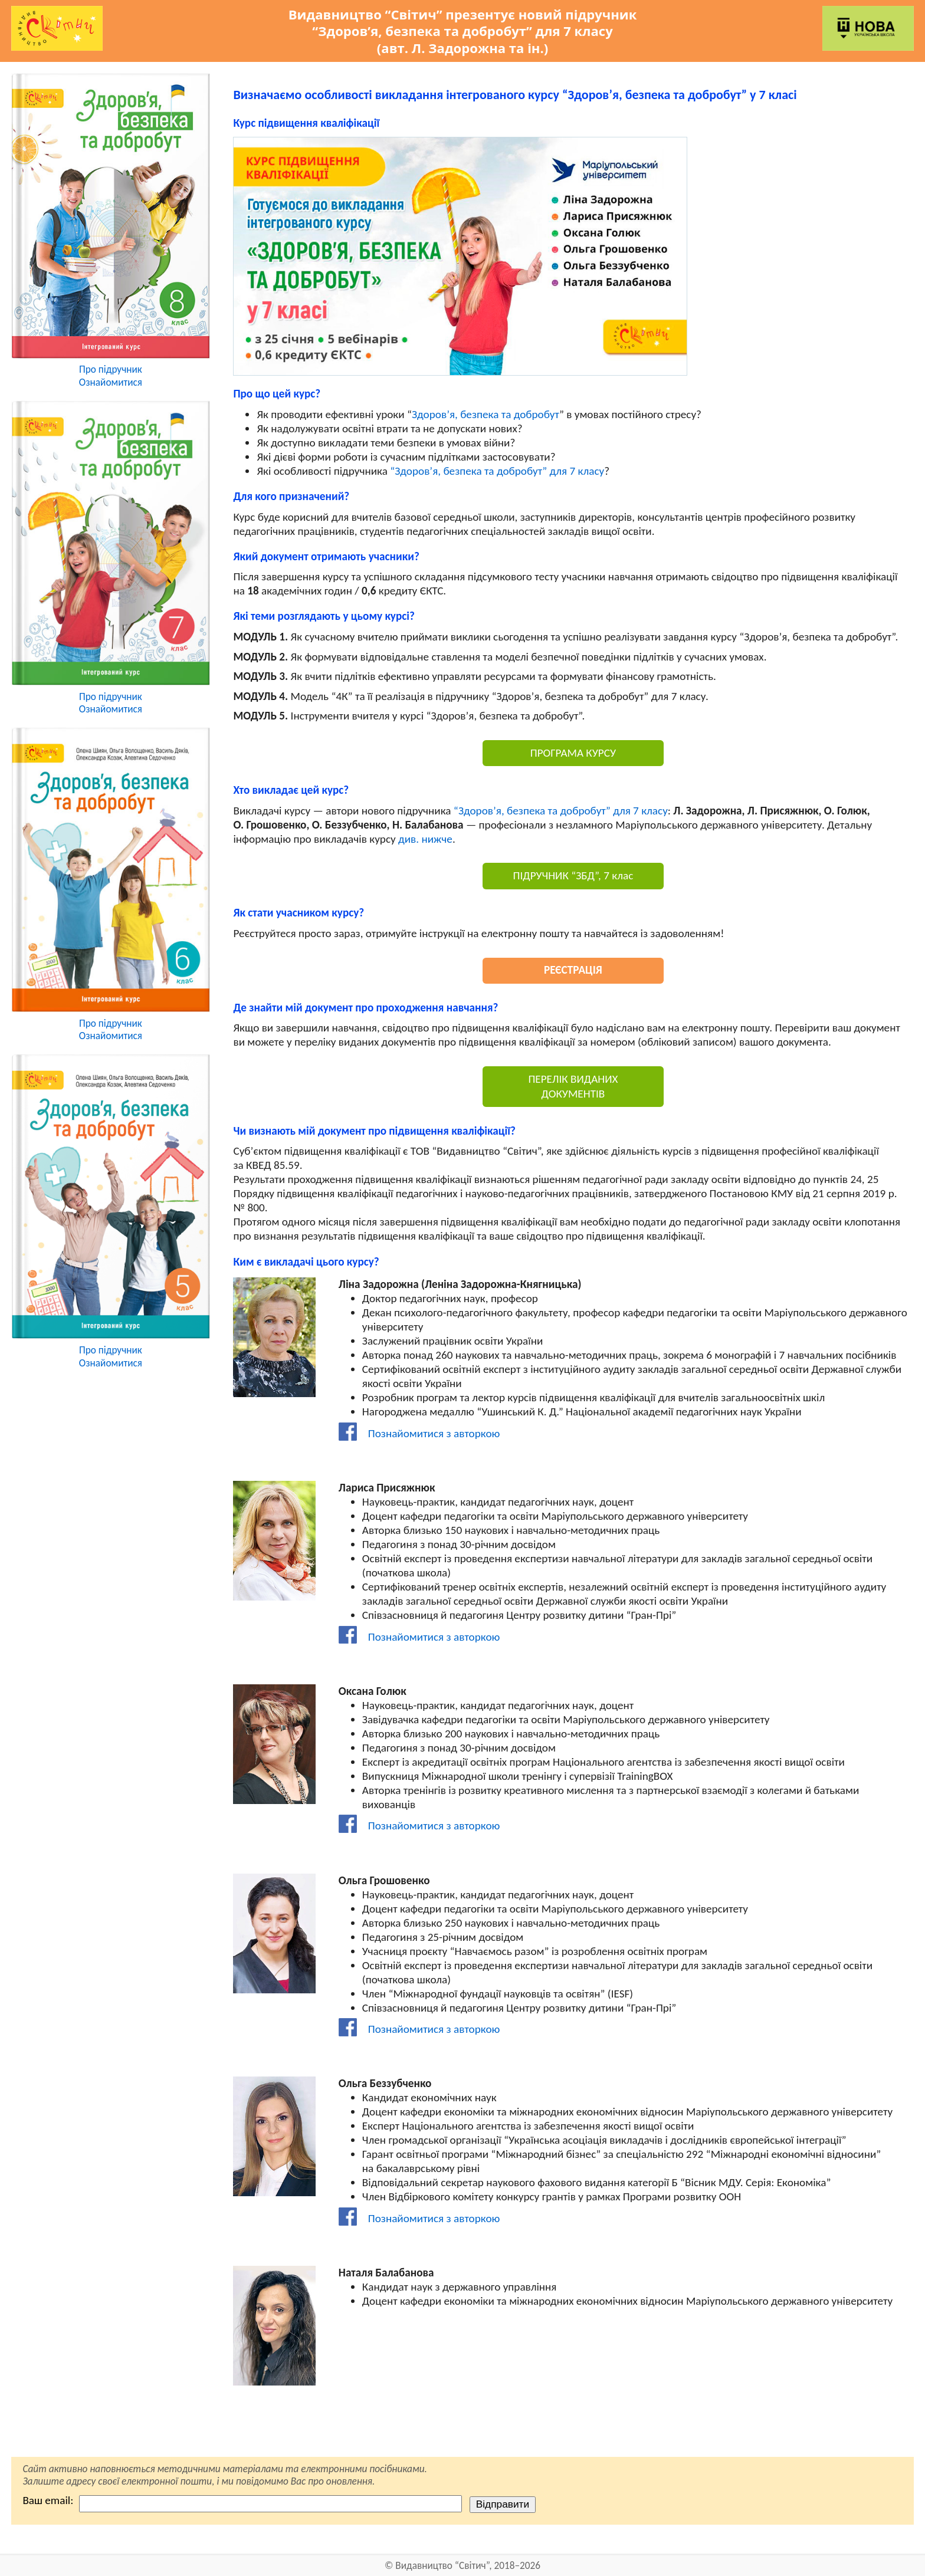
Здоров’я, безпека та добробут (485, 414)
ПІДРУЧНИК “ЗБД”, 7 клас (573, 875)
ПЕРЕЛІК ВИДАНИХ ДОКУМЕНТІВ (573, 1086)
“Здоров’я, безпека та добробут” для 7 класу (497, 471)
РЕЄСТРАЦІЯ (573, 970)
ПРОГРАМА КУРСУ (573, 753)
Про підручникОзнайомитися (110, 376)
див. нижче (425, 839)
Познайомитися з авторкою (419, 1433)
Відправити (502, 2504)
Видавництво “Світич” (442, 2565)
